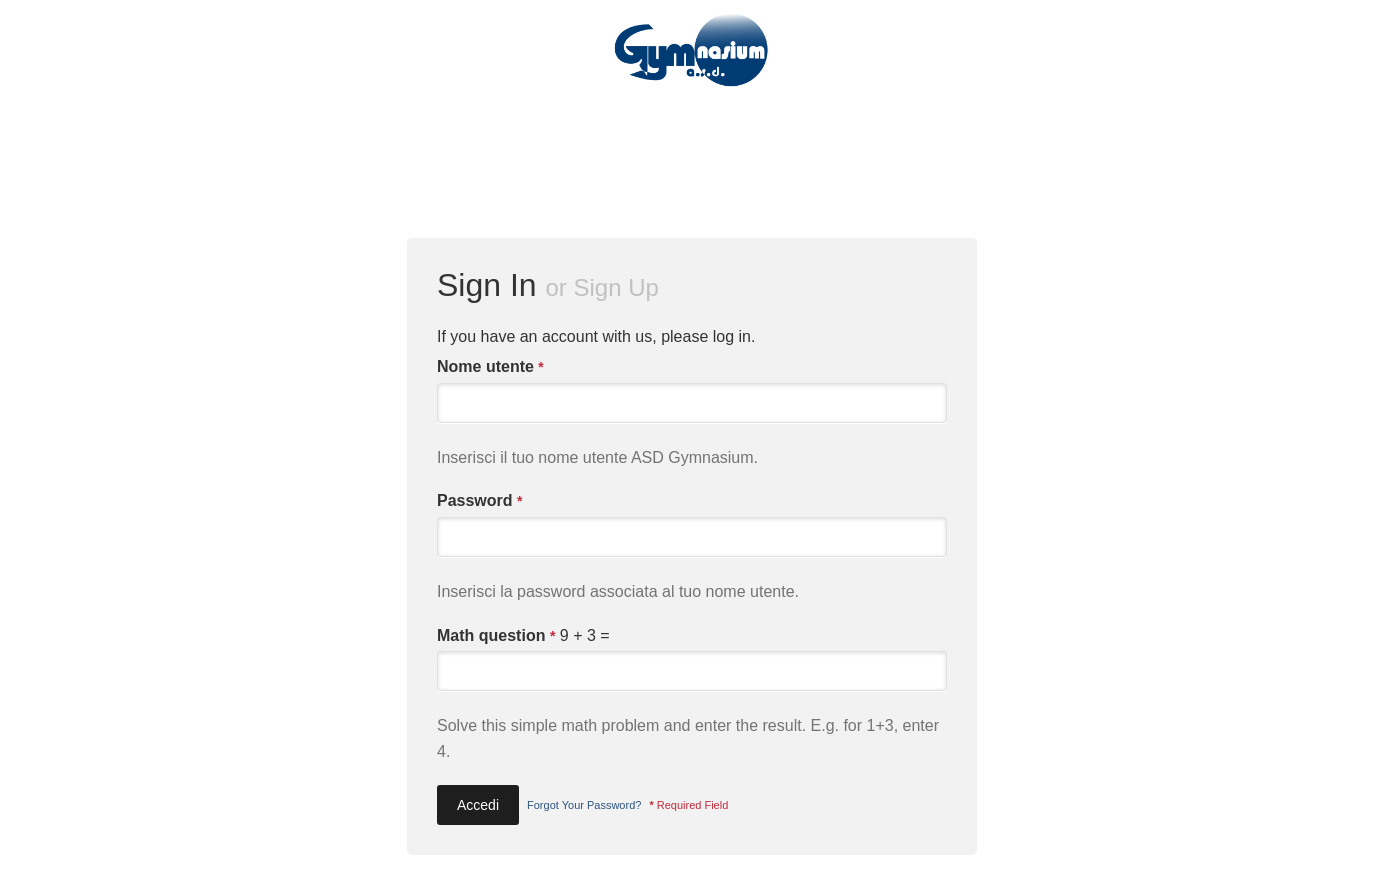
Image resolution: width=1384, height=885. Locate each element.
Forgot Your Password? (584, 805)
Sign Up (616, 287)
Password (479, 501)
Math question (496, 636)
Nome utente (490, 367)
